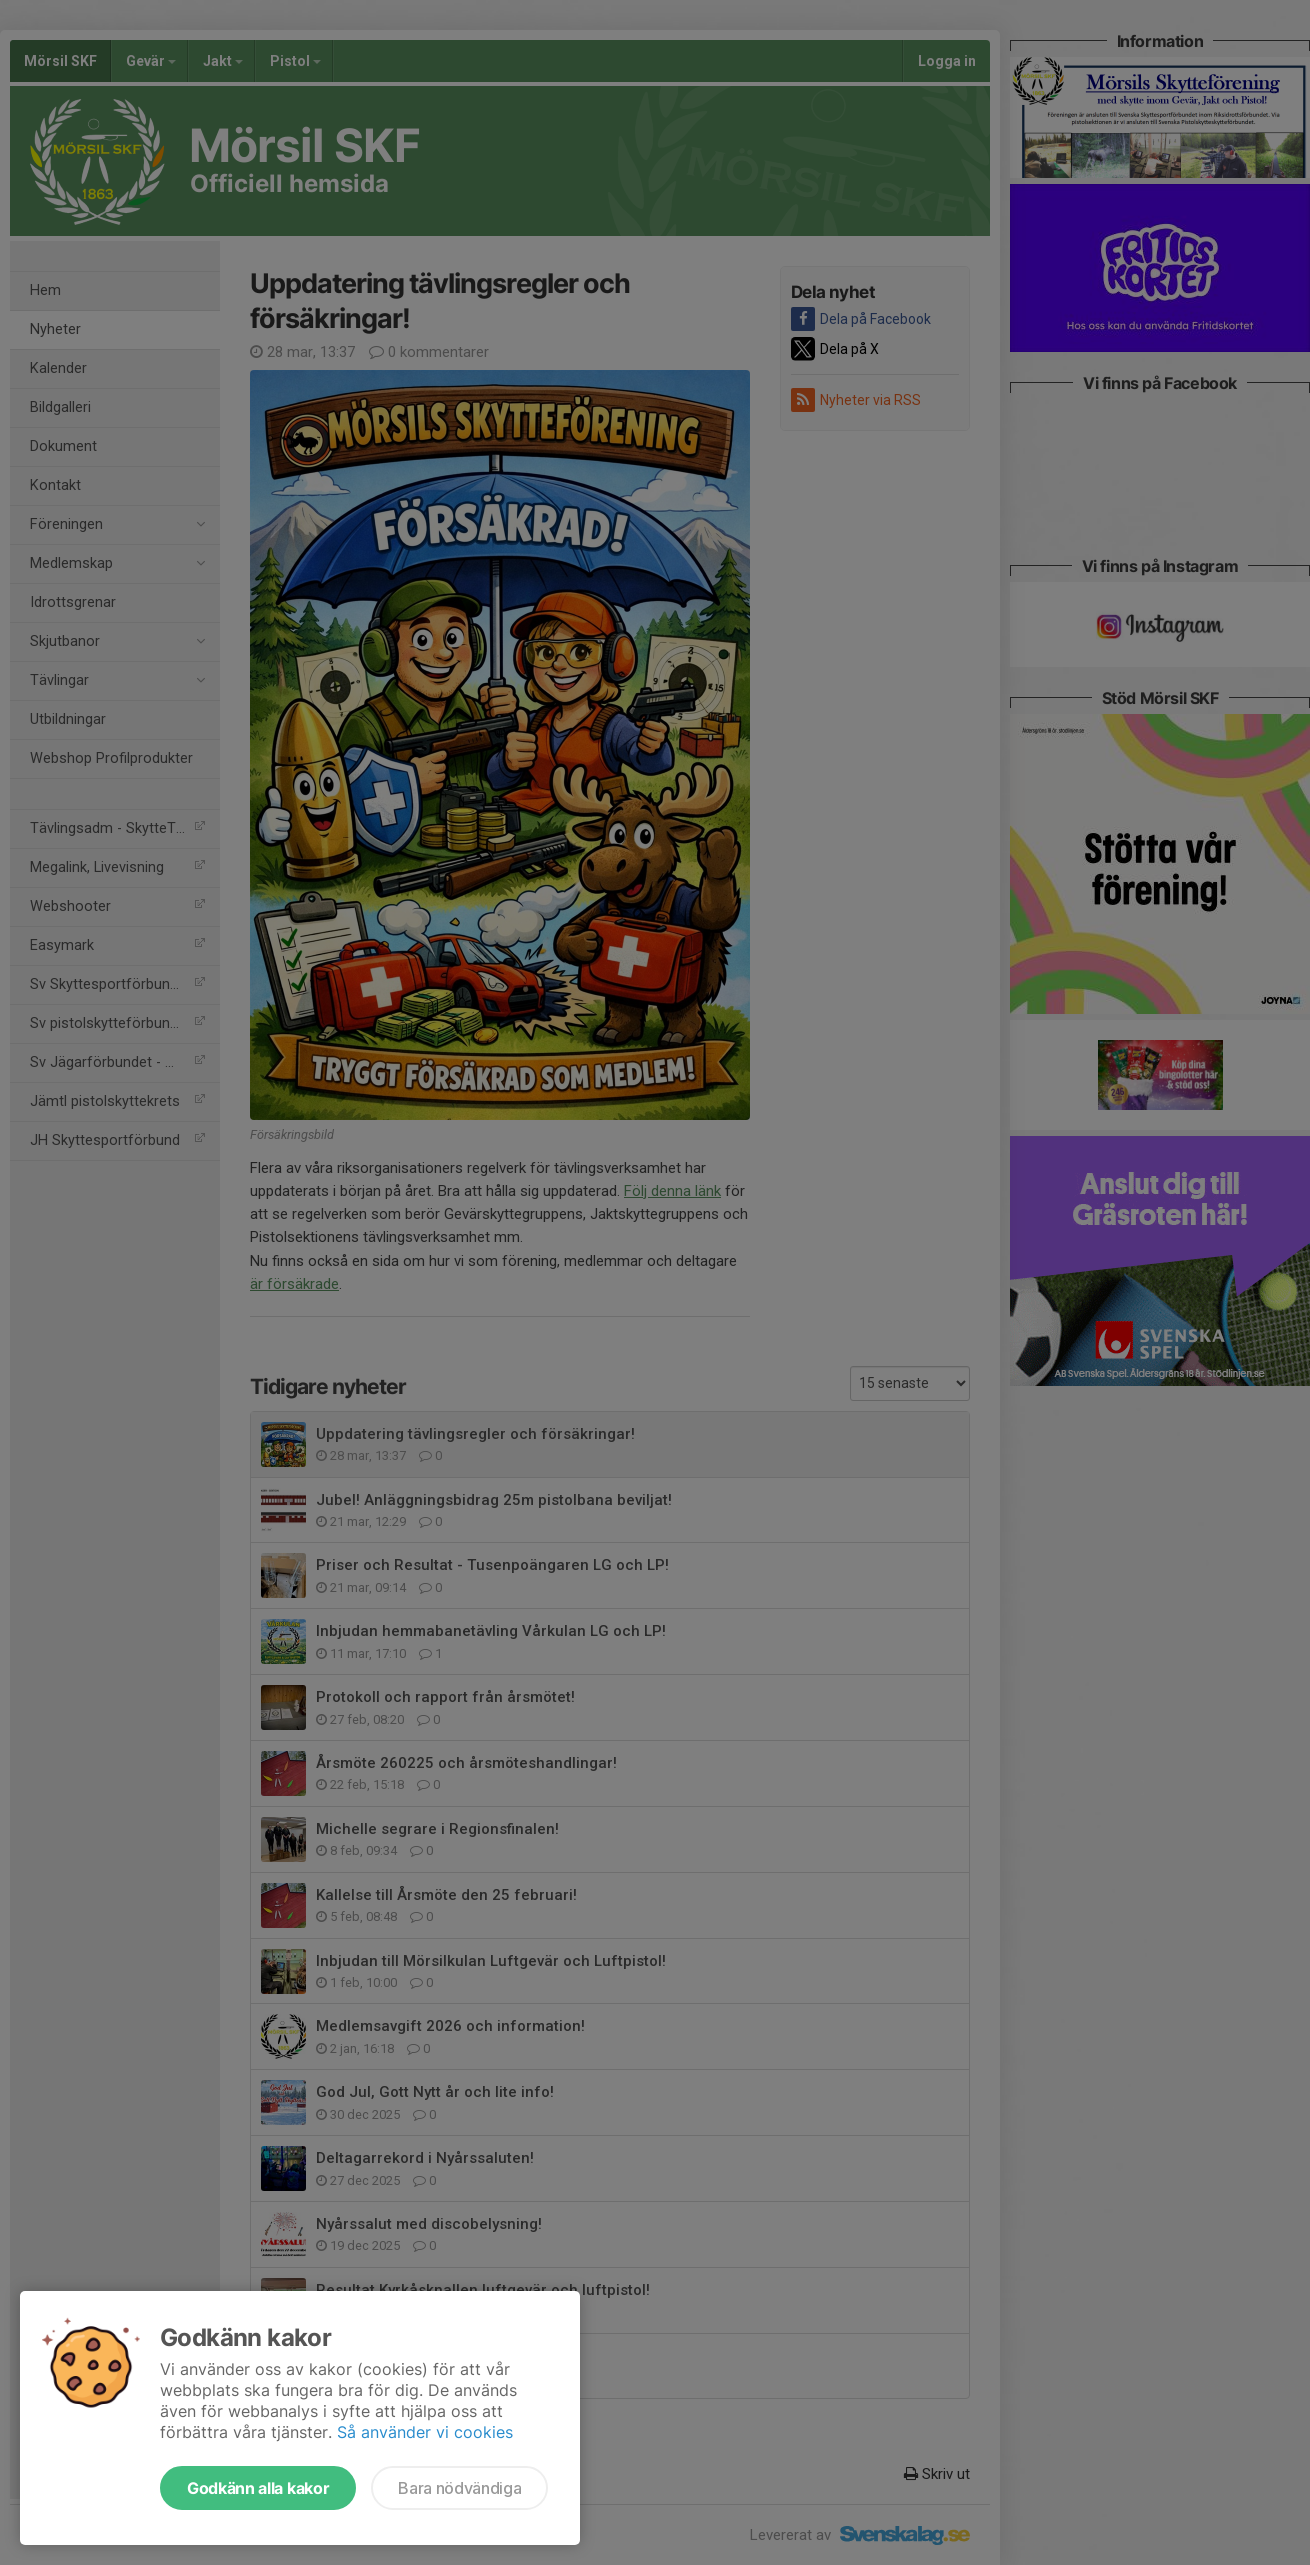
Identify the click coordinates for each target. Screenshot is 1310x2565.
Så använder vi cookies (425, 2432)
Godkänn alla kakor (258, 2488)
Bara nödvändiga (459, 2488)
